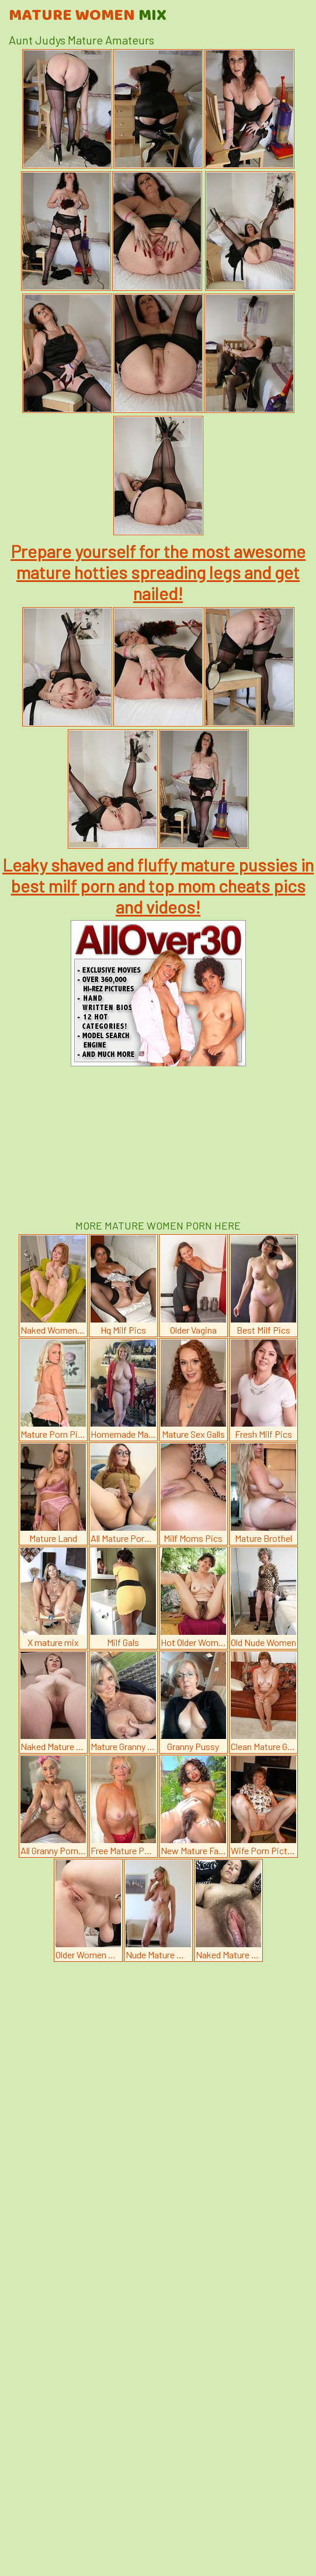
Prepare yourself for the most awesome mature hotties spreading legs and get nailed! (158, 572)
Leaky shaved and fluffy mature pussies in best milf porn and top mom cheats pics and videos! (158, 885)
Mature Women (87, 16)
